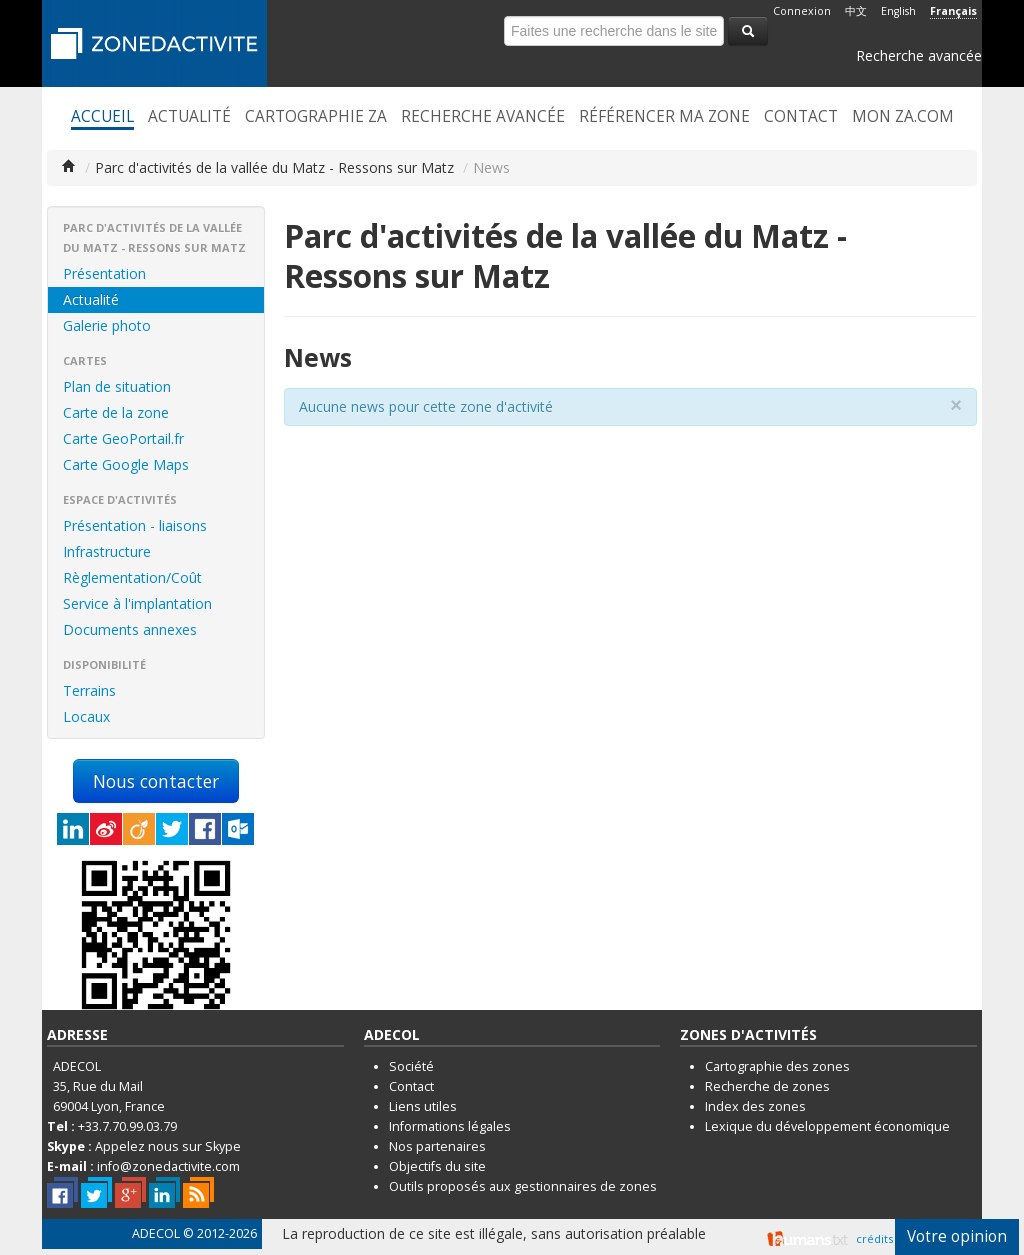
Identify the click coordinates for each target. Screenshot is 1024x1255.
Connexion (802, 11)
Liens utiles (423, 1106)
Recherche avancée (919, 55)
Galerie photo (107, 325)
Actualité (189, 117)
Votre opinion (957, 1236)
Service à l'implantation (137, 603)
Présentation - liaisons (135, 525)
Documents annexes (130, 629)
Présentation (104, 273)
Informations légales (450, 1126)
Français (953, 11)
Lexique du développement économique (827, 1126)
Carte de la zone (116, 412)
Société (411, 1066)
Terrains (89, 690)
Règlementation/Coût (132, 577)
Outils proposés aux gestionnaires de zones (523, 1186)
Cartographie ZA (316, 117)
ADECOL (156, 1233)
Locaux (86, 716)
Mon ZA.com (903, 117)
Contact (801, 117)
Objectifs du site (437, 1166)
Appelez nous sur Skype (168, 1146)
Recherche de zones (767, 1086)
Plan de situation (117, 386)
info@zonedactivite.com (168, 1166)
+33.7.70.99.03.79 (127, 1126)
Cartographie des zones (777, 1066)
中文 (856, 11)
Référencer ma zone (664, 117)
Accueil (102, 117)
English (898, 11)
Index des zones (755, 1106)
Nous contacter (156, 781)
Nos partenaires (437, 1146)
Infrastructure (107, 551)
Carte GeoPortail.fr (123, 438)
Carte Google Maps (126, 464)
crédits (874, 1238)
